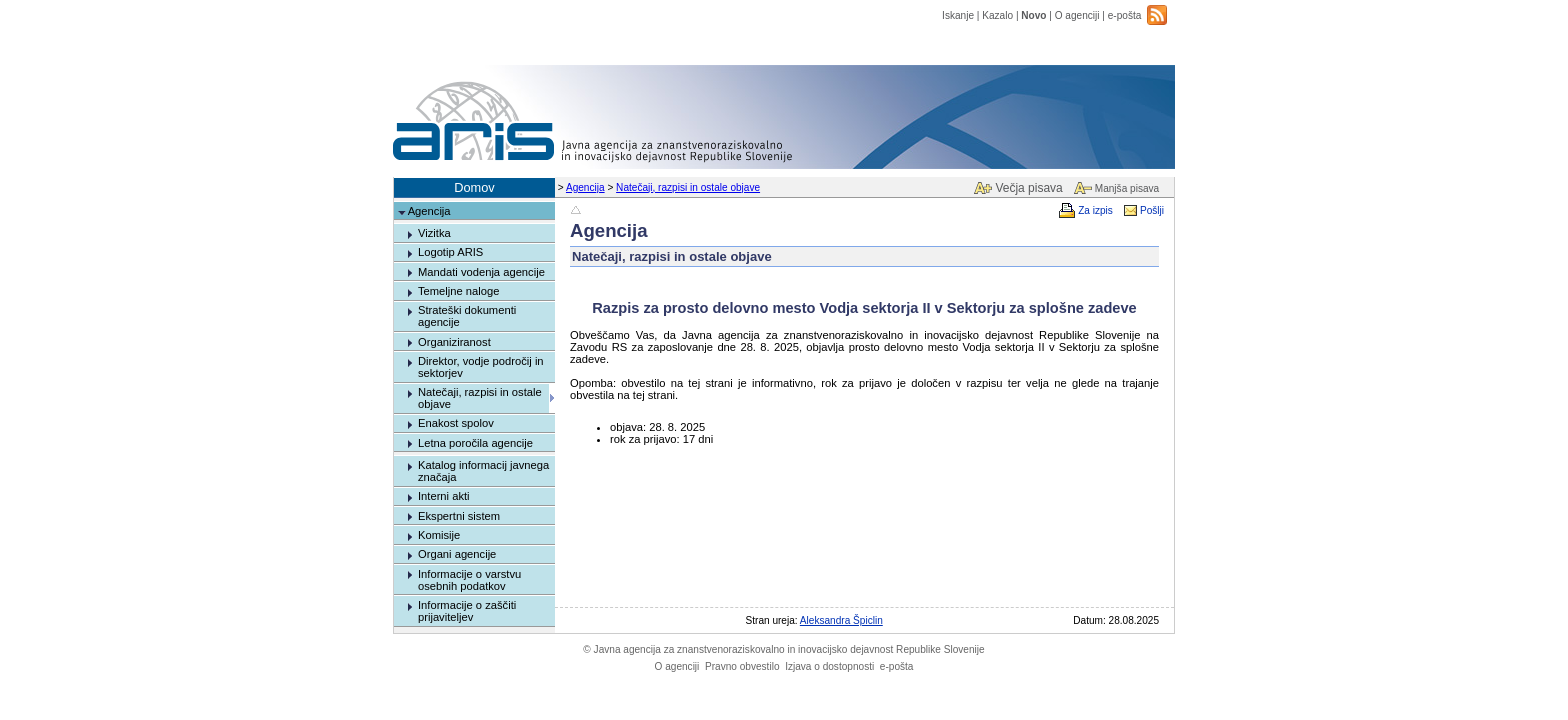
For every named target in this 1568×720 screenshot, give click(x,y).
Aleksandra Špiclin (841, 620)
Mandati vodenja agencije (481, 272)
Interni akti (444, 496)
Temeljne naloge (458, 291)
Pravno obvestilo (742, 666)
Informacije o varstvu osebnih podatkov (469, 580)
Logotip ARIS (450, 252)
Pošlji (1152, 210)
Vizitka (434, 233)
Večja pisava (1028, 188)
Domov (474, 187)
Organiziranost (454, 342)
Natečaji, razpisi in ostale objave (688, 187)
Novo (1033, 15)
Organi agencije (457, 554)
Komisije (439, 535)
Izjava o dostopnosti (829, 666)
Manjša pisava (1127, 188)
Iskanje (958, 15)
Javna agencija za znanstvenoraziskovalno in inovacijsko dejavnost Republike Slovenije (783, 649)
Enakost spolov (456, 423)
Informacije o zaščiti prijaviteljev (467, 611)
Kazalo (997, 15)
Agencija (585, 187)
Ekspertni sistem (459, 516)
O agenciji (1077, 15)
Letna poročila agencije (475, 443)
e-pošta (1125, 15)
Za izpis (1095, 210)
